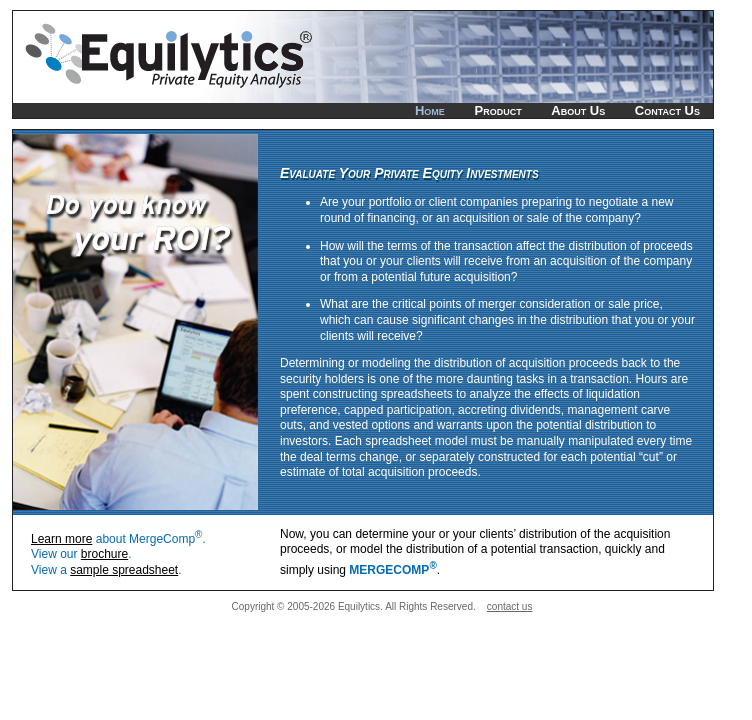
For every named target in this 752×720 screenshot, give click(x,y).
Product (497, 110)
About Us (578, 110)
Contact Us (667, 110)
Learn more (61, 539)
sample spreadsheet (124, 570)
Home (430, 110)
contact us (510, 606)
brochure (104, 554)
